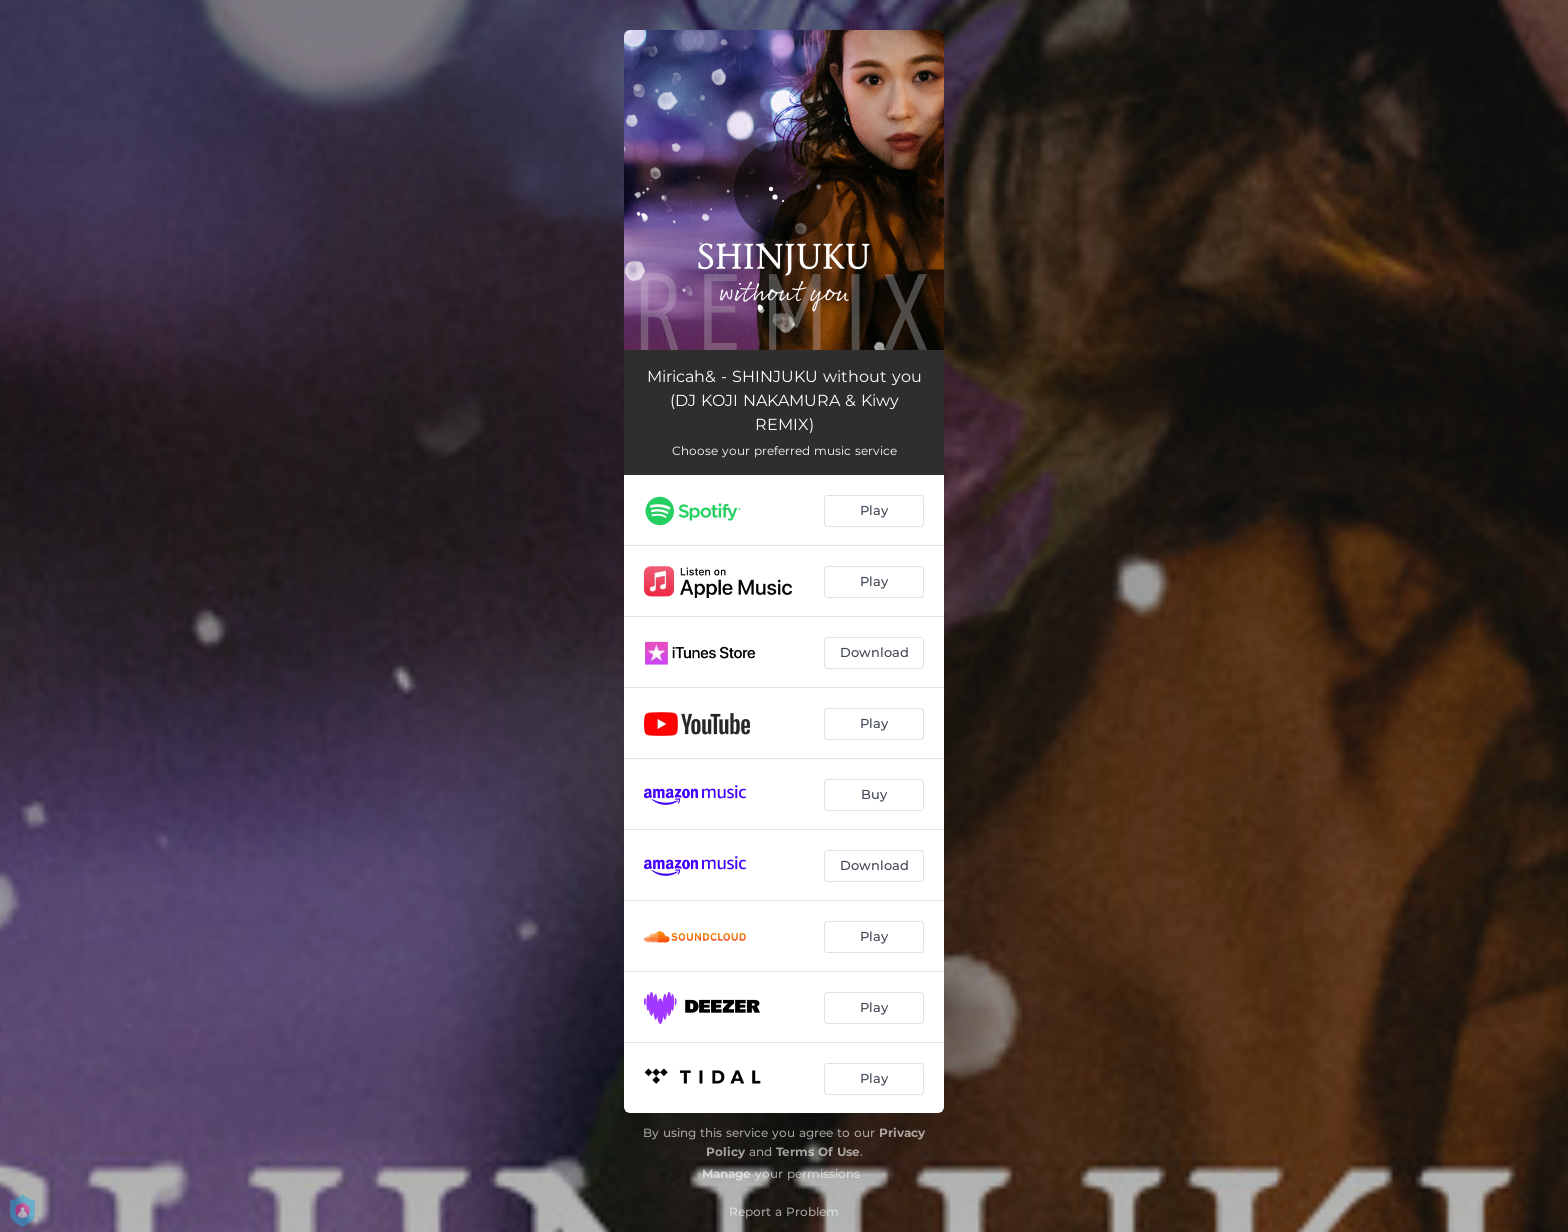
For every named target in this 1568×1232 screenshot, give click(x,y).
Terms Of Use (818, 1151)
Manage (726, 1173)
